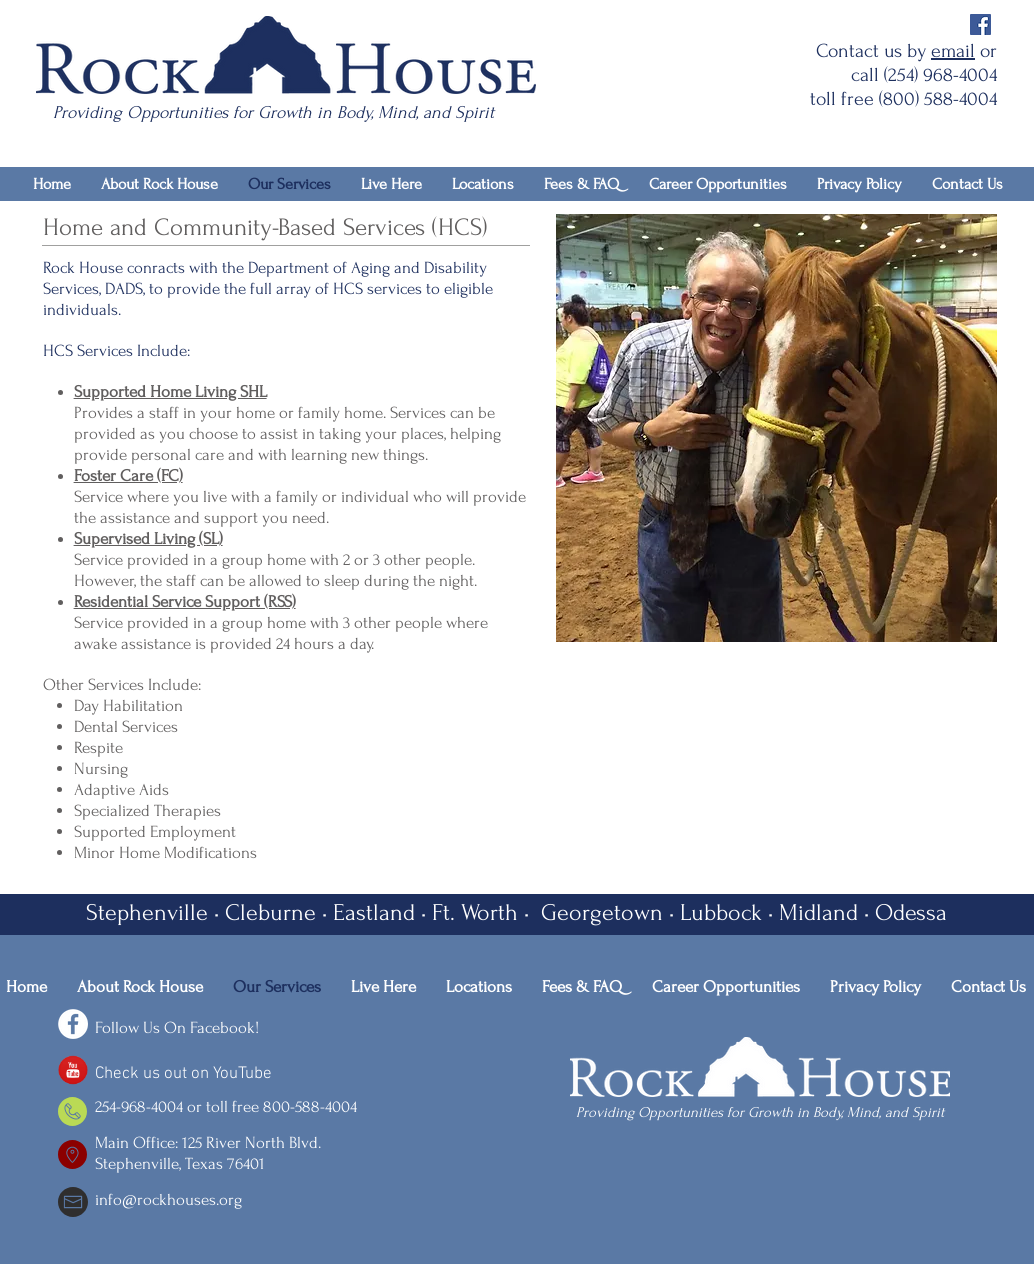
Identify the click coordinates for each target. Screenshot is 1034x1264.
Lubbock (721, 912)
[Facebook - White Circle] (73, 1024)
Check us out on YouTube (183, 1074)
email (953, 51)
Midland (818, 912)
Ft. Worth (475, 912)
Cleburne (270, 912)
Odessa (911, 912)
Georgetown (599, 912)
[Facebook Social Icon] (980, 24)
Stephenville (147, 912)
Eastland (374, 912)
